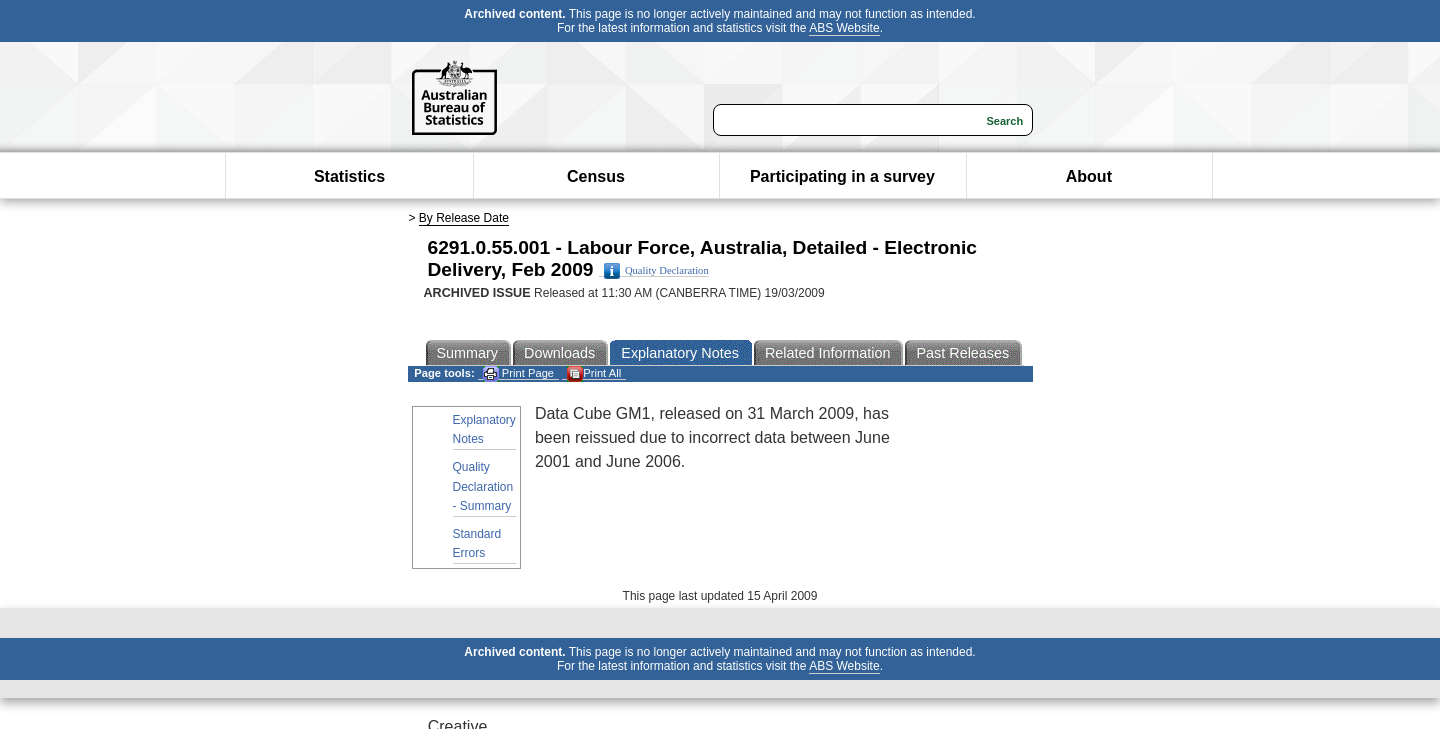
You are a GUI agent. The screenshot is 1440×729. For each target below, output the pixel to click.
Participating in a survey (842, 176)
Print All (594, 373)
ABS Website (844, 28)
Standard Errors (477, 543)
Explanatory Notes (484, 429)
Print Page (518, 373)
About (1089, 176)
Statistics (349, 176)
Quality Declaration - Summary (483, 486)
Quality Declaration (656, 271)
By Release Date (464, 218)
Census (596, 176)
